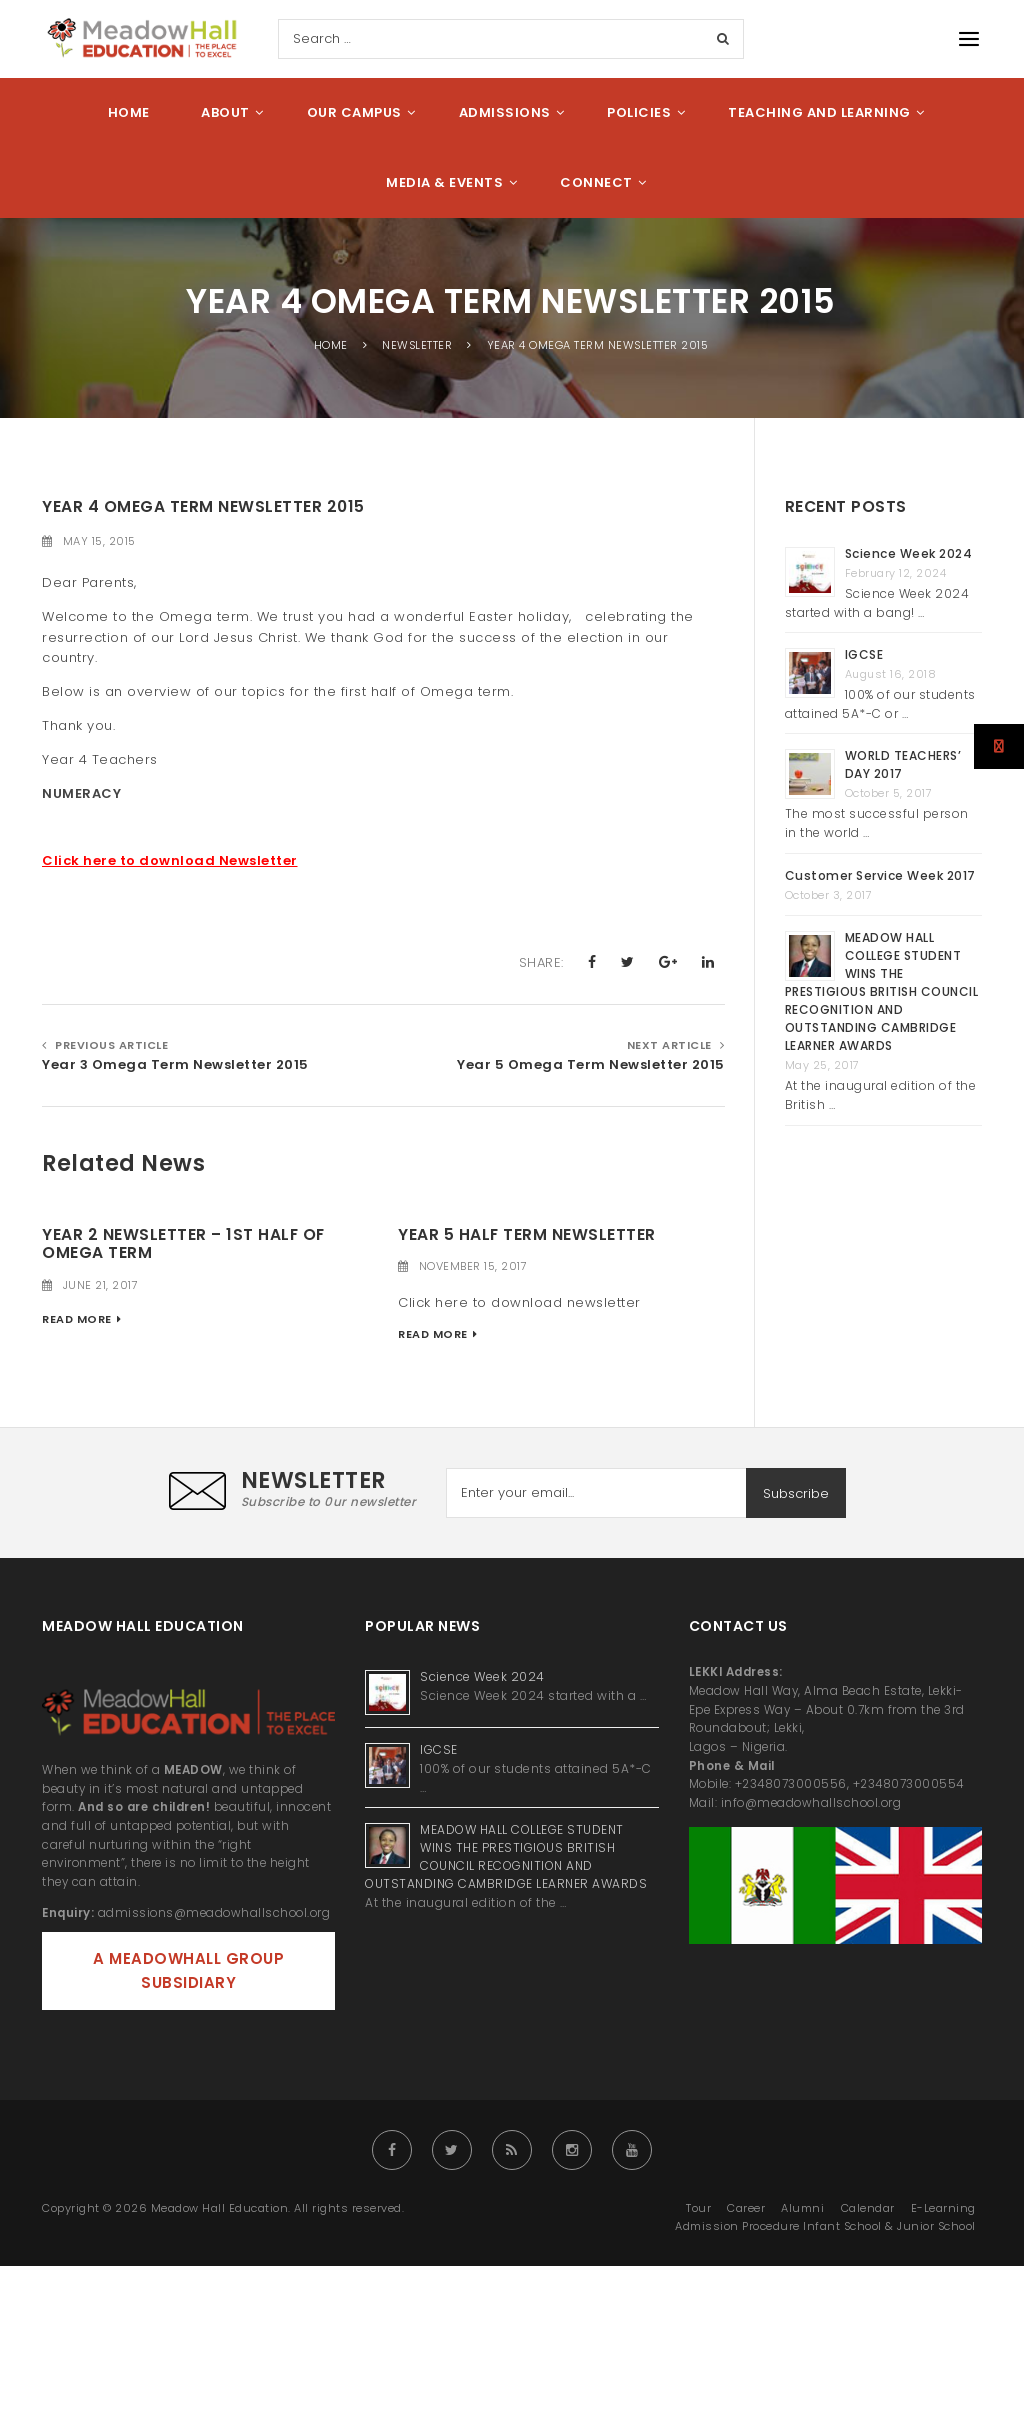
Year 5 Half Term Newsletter (527, 1234)
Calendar (868, 2208)
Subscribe (796, 1493)
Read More (77, 1319)
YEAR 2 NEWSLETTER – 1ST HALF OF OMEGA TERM (183, 1244)
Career (746, 2208)
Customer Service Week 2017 (880, 875)
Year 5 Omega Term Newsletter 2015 (591, 1064)
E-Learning (943, 2208)
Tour (698, 2208)
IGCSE (866, 654)
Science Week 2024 (909, 553)
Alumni (802, 2208)
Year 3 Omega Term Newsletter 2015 (175, 1064)
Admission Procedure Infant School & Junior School (825, 2226)
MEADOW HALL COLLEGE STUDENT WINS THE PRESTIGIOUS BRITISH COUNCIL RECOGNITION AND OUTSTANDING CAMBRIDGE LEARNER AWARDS (882, 991)
